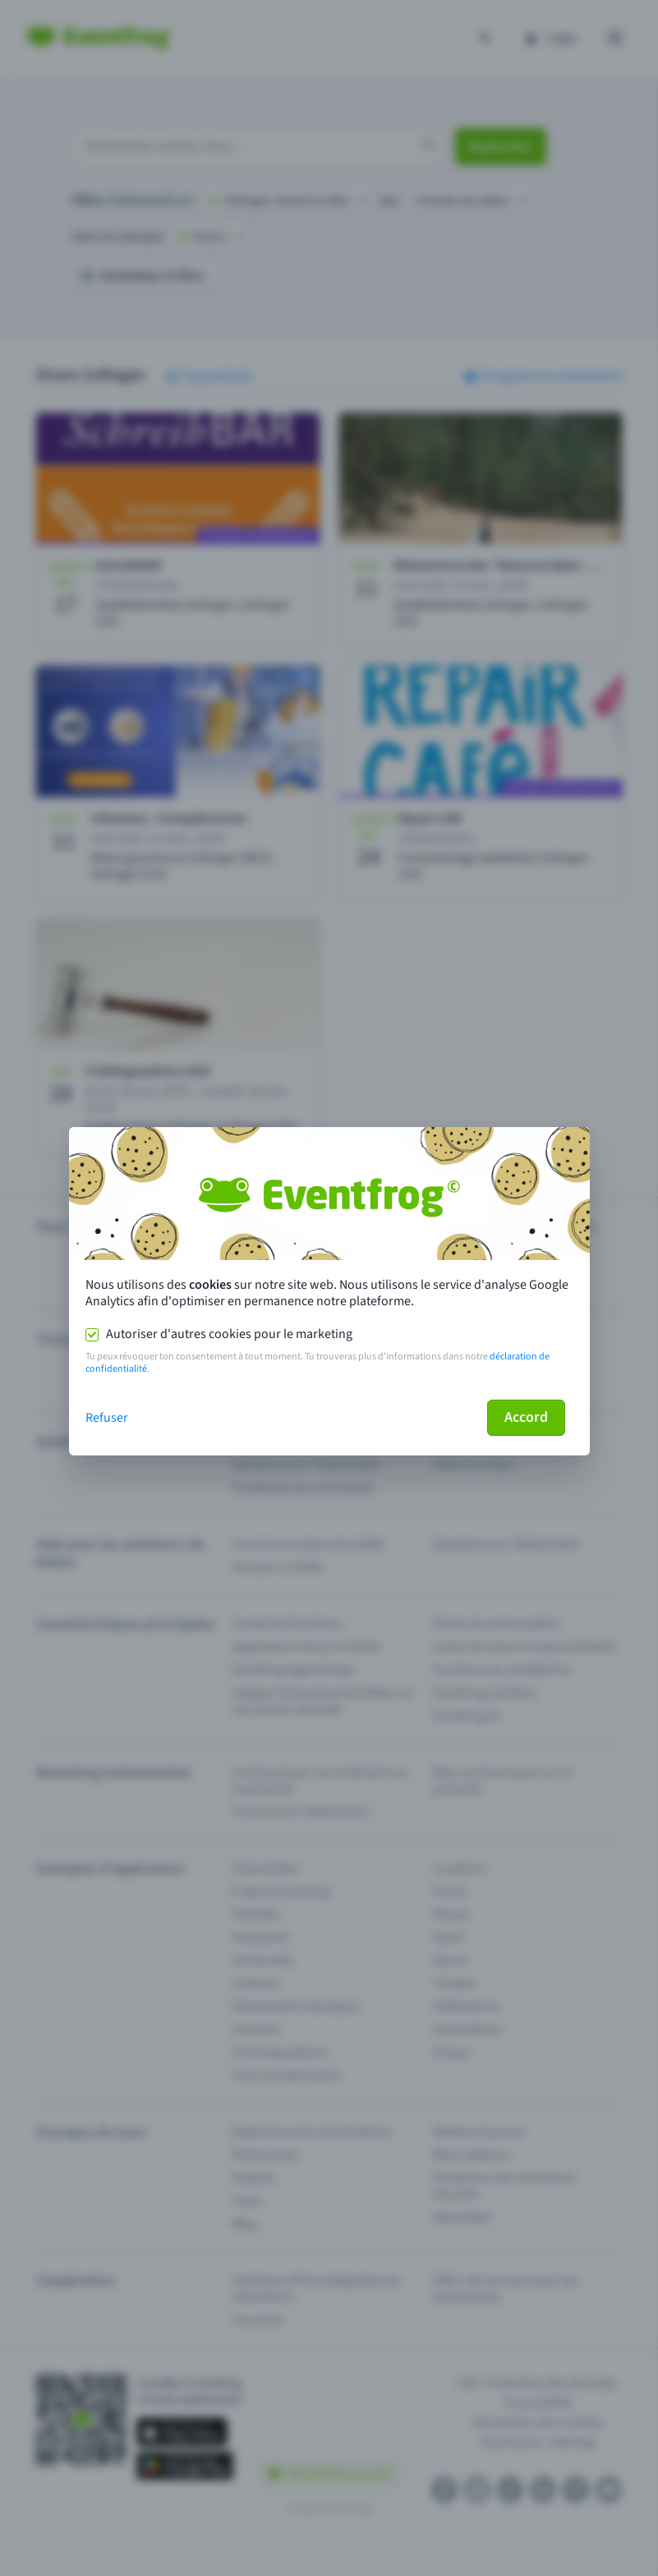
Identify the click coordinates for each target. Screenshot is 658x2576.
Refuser (106, 1417)
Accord (526, 1417)
